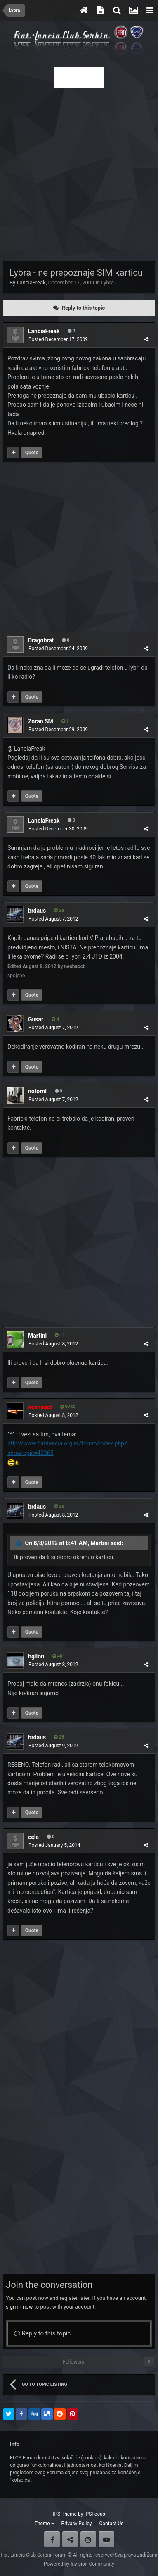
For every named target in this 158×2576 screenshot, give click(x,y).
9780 (67, 1407)
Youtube (106, 2539)
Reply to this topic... (44, 2333)
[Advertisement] (79, 172)
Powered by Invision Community (79, 2564)
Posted (58, 339)
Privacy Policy (76, 2523)
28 (59, 910)
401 (58, 1656)
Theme (44, 2523)
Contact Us (111, 2523)
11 (60, 1335)
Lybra (107, 282)
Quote (31, 453)
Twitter (70, 2539)
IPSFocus (94, 2514)
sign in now (19, 2307)
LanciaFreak (31, 282)
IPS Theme (65, 2514)
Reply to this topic (83, 308)
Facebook (52, 2539)
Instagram (88, 2539)
